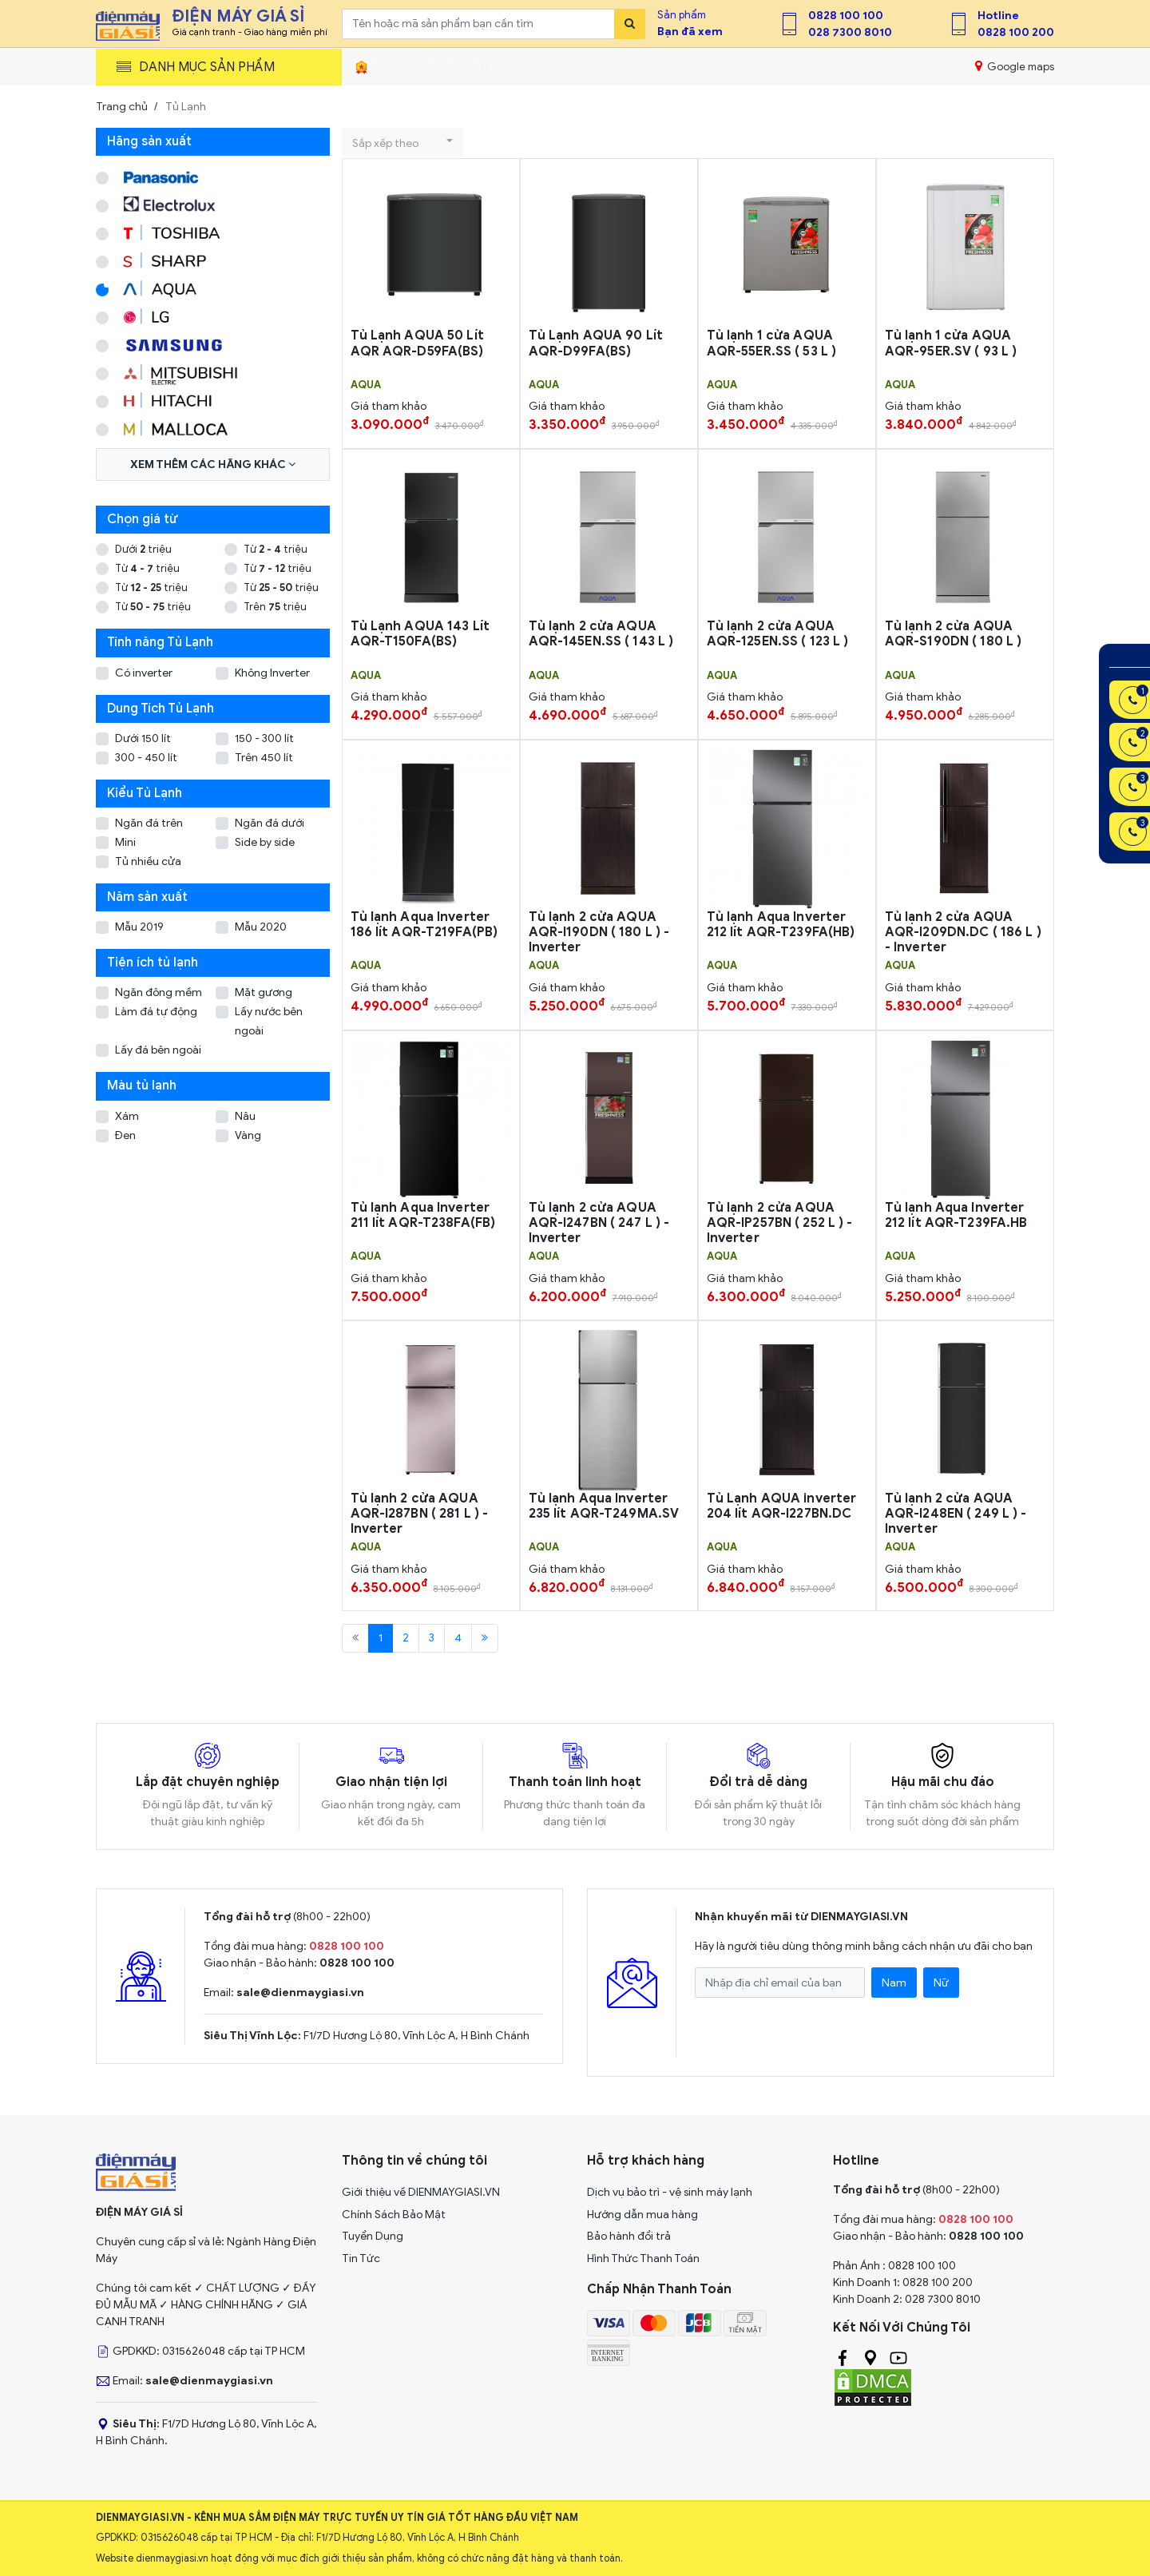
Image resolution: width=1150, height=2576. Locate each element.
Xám (127, 1116)
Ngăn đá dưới (269, 823)
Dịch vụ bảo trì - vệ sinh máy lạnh (669, 2192)
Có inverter (143, 673)
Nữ (941, 1983)
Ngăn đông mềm (158, 992)
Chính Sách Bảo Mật (394, 2214)
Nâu (245, 1116)
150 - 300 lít (264, 738)
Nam (894, 1983)
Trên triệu (275, 606)
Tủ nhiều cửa (148, 861)
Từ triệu (275, 549)
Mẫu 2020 (261, 927)
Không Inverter (272, 673)
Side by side (265, 842)
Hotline (998, 15)
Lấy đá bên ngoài (158, 1050)
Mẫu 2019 (139, 927)
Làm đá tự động (156, 1011)
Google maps (1014, 66)
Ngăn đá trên (149, 823)
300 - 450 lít (146, 757)
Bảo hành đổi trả (629, 2236)
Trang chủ (122, 106)
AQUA (366, 385)
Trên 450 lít (264, 757)
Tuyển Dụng (372, 2236)
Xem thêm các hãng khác (212, 464)
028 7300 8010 (850, 32)
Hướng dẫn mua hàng (642, 2214)
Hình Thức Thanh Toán (643, 2258)
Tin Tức (361, 2258)
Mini (125, 842)
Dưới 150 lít (143, 738)
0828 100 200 (1016, 32)
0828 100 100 (845, 15)
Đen (125, 1135)
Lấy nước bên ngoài (269, 1021)
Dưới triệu (143, 549)
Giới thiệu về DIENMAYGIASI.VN (421, 2192)
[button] (402, 142)
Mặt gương (263, 992)
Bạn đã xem (690, 31)
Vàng (248, 1135)
